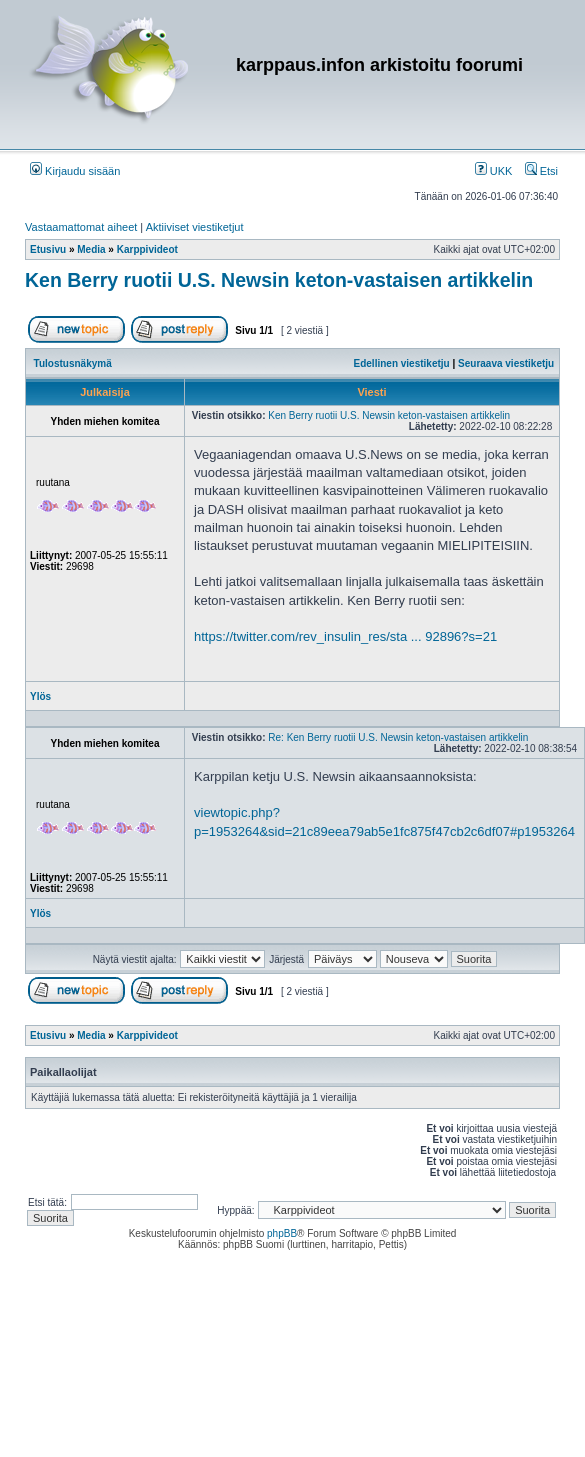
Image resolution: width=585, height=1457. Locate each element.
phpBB (282, 1233)
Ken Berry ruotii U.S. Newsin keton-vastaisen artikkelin (279, 280)
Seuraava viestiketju (506, 363)
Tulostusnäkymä (73, 363)
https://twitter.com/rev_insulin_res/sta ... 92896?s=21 (345, 636)
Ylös (40, 696)
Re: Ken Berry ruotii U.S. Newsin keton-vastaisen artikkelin (398, 737)
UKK (494, 171)
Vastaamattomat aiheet (81, 227)
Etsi (541, 171)
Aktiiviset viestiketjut (195, 227)
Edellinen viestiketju (402, 363)
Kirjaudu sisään (75, 171)
